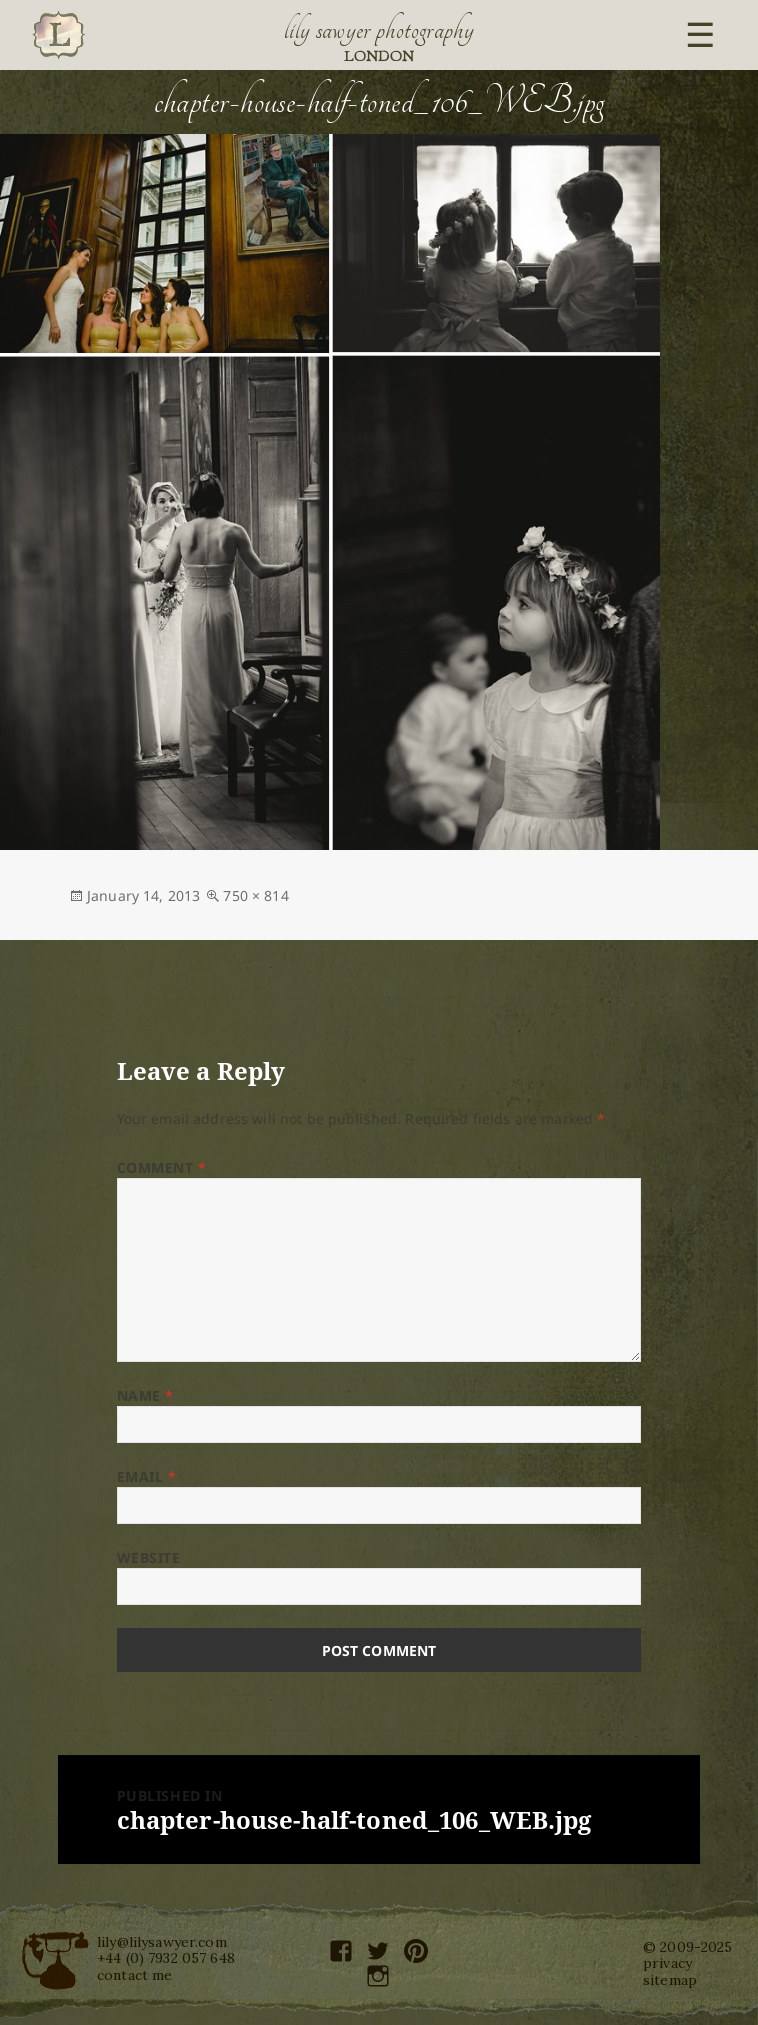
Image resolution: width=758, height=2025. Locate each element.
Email (147, 1476)
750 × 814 (255, 895)
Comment (162, 1167)
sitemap (670, 1980)
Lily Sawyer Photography (379, 30)
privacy (667, 1963)
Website (149, 1557)
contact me (134, 1975)
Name (145, 1395)
